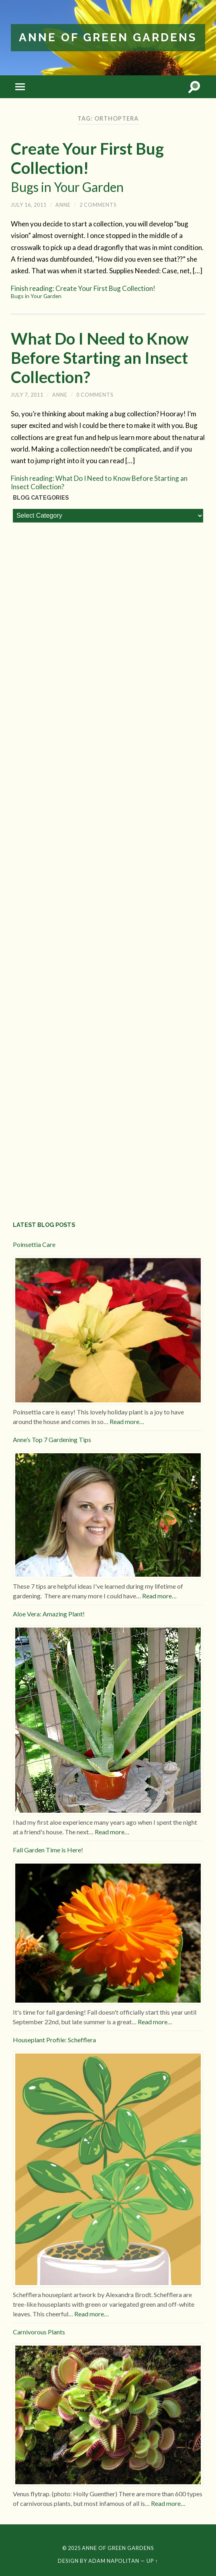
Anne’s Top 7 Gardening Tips (52, 1439)
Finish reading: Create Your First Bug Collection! (108, 291)
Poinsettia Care (34, 1244)
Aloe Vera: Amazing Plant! (49, 1614)
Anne (63, 205)
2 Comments (97, 205)
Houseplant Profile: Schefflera (54, 2039)
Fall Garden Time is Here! (48, 1850)
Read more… (127, 1421)
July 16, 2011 (29, 205)
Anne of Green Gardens (108, 37)
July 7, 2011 (27, 394)
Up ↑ (152, 2561)
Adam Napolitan (113, 2561)
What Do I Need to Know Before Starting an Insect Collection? (100, 358)
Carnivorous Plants (39, 2332)
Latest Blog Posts (44, 1224)
